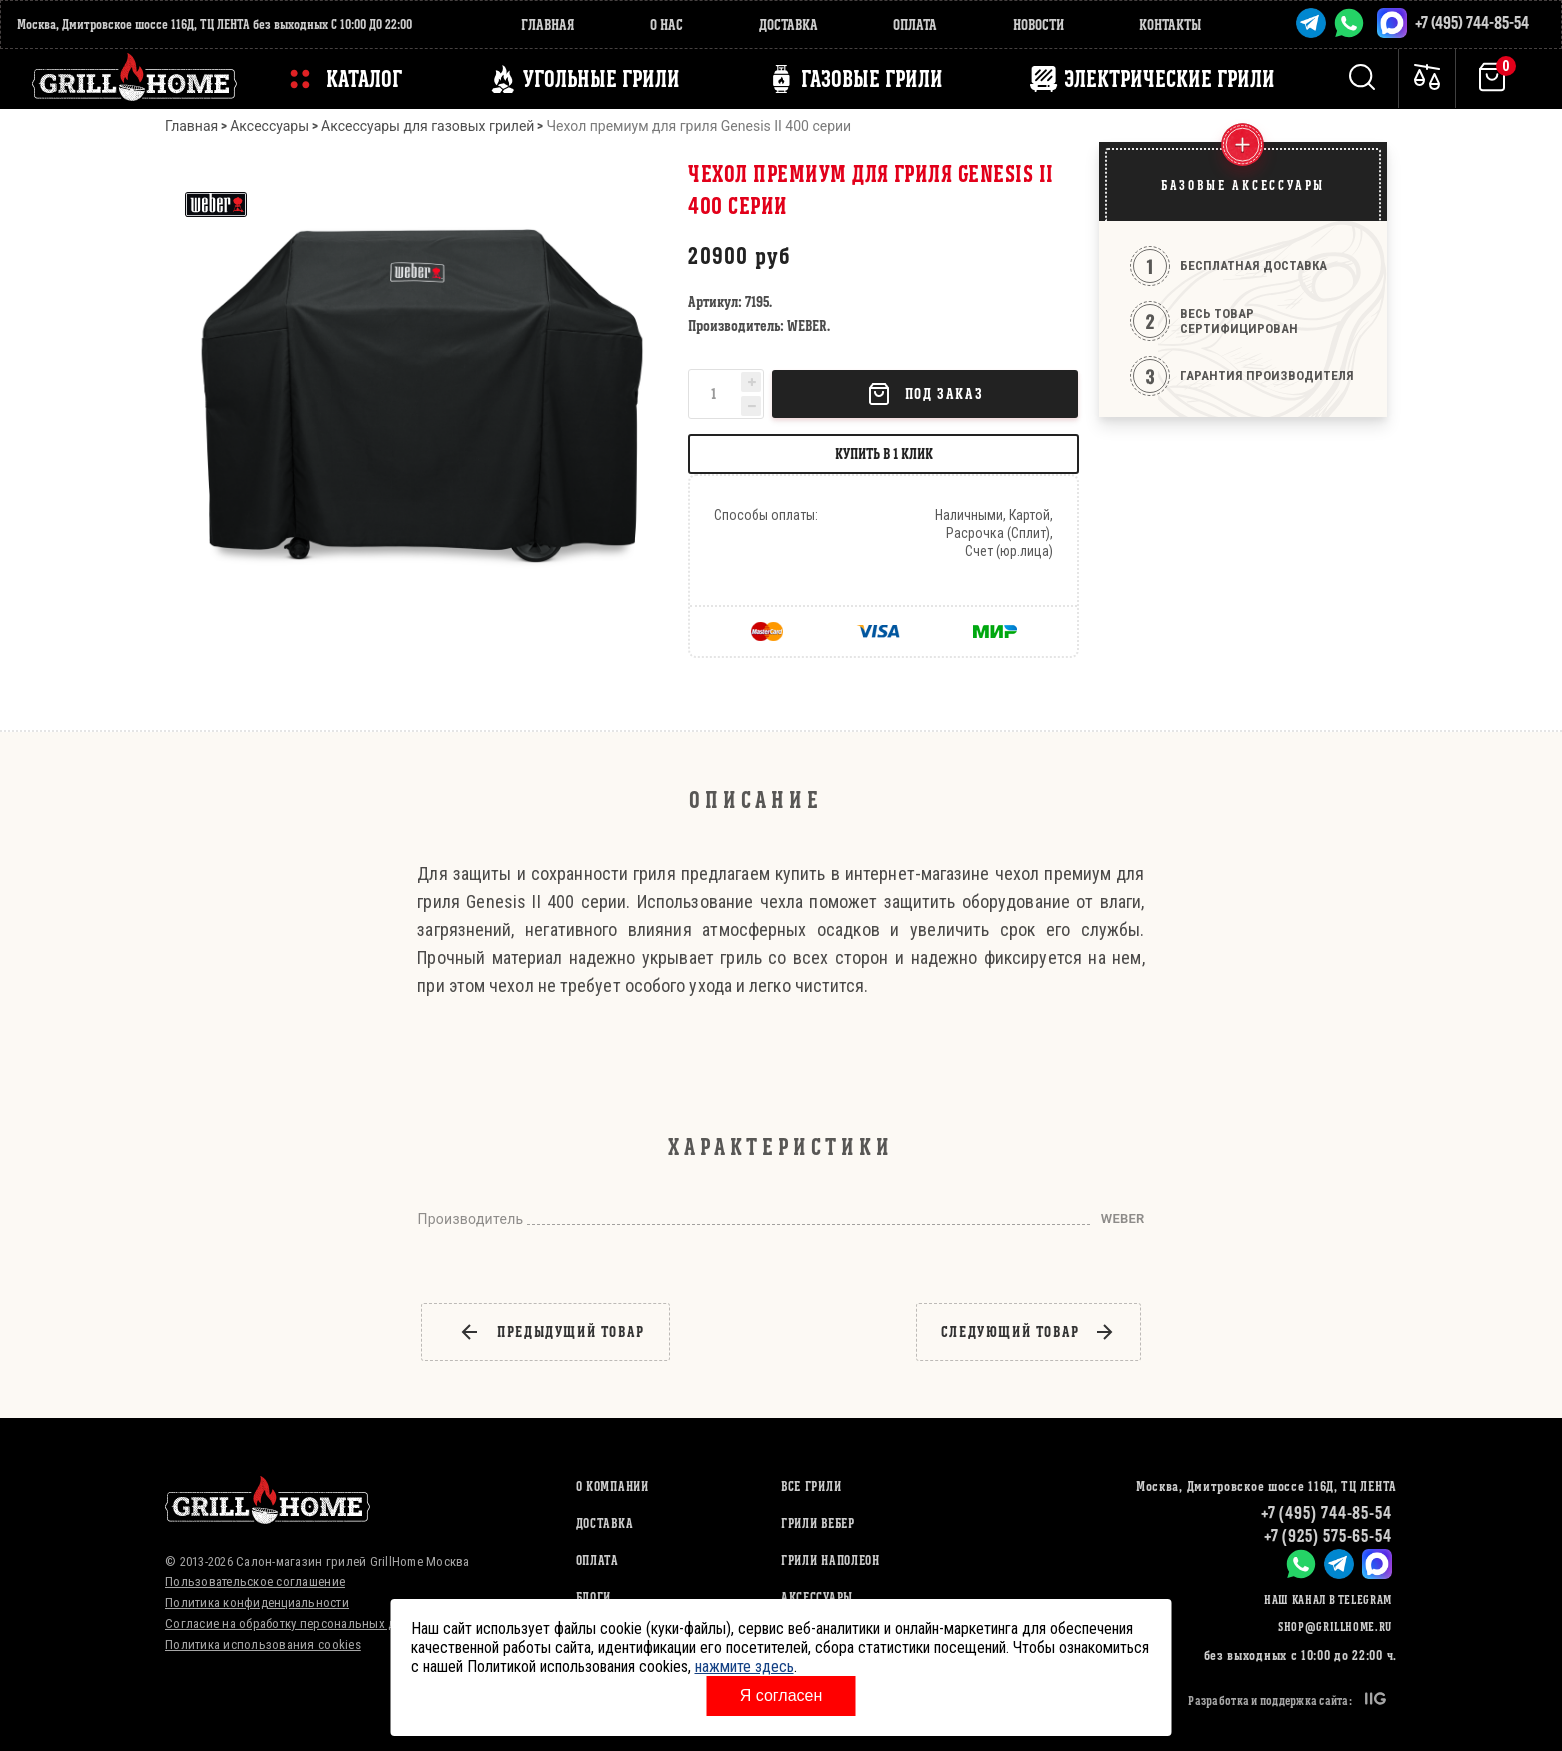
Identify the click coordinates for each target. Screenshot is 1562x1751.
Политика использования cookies (263, 1644)
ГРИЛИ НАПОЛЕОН (830, 1560)
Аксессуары (269, 126)
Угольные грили (601, 79)
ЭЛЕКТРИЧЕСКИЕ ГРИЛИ (1169, 79)
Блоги (594, 1597)
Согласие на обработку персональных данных (298, 1623)
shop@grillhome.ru (1335, 1626)
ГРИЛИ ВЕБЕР (818, 1523)
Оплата (915, 24)
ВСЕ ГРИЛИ (811, 1486)
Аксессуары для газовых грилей (427, 126)
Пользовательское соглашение (255, 1581)
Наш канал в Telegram (1328, 1599)
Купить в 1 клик (884, 453)
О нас (666, 24)
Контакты (1170, 24)
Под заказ (925, 394)
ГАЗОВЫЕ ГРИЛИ (872, 79)
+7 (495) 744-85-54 (1472, 22)
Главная (548, 24)
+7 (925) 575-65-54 (1328, 1535)
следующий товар (1028, 1332)
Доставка (788, 24)
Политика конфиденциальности (257, 1602)
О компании (612, 1486)
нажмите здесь (744, 1666)
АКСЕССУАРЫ (817, 1597)
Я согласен (781, 1695)
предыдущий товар (551, 1332)
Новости (1038, 24)
